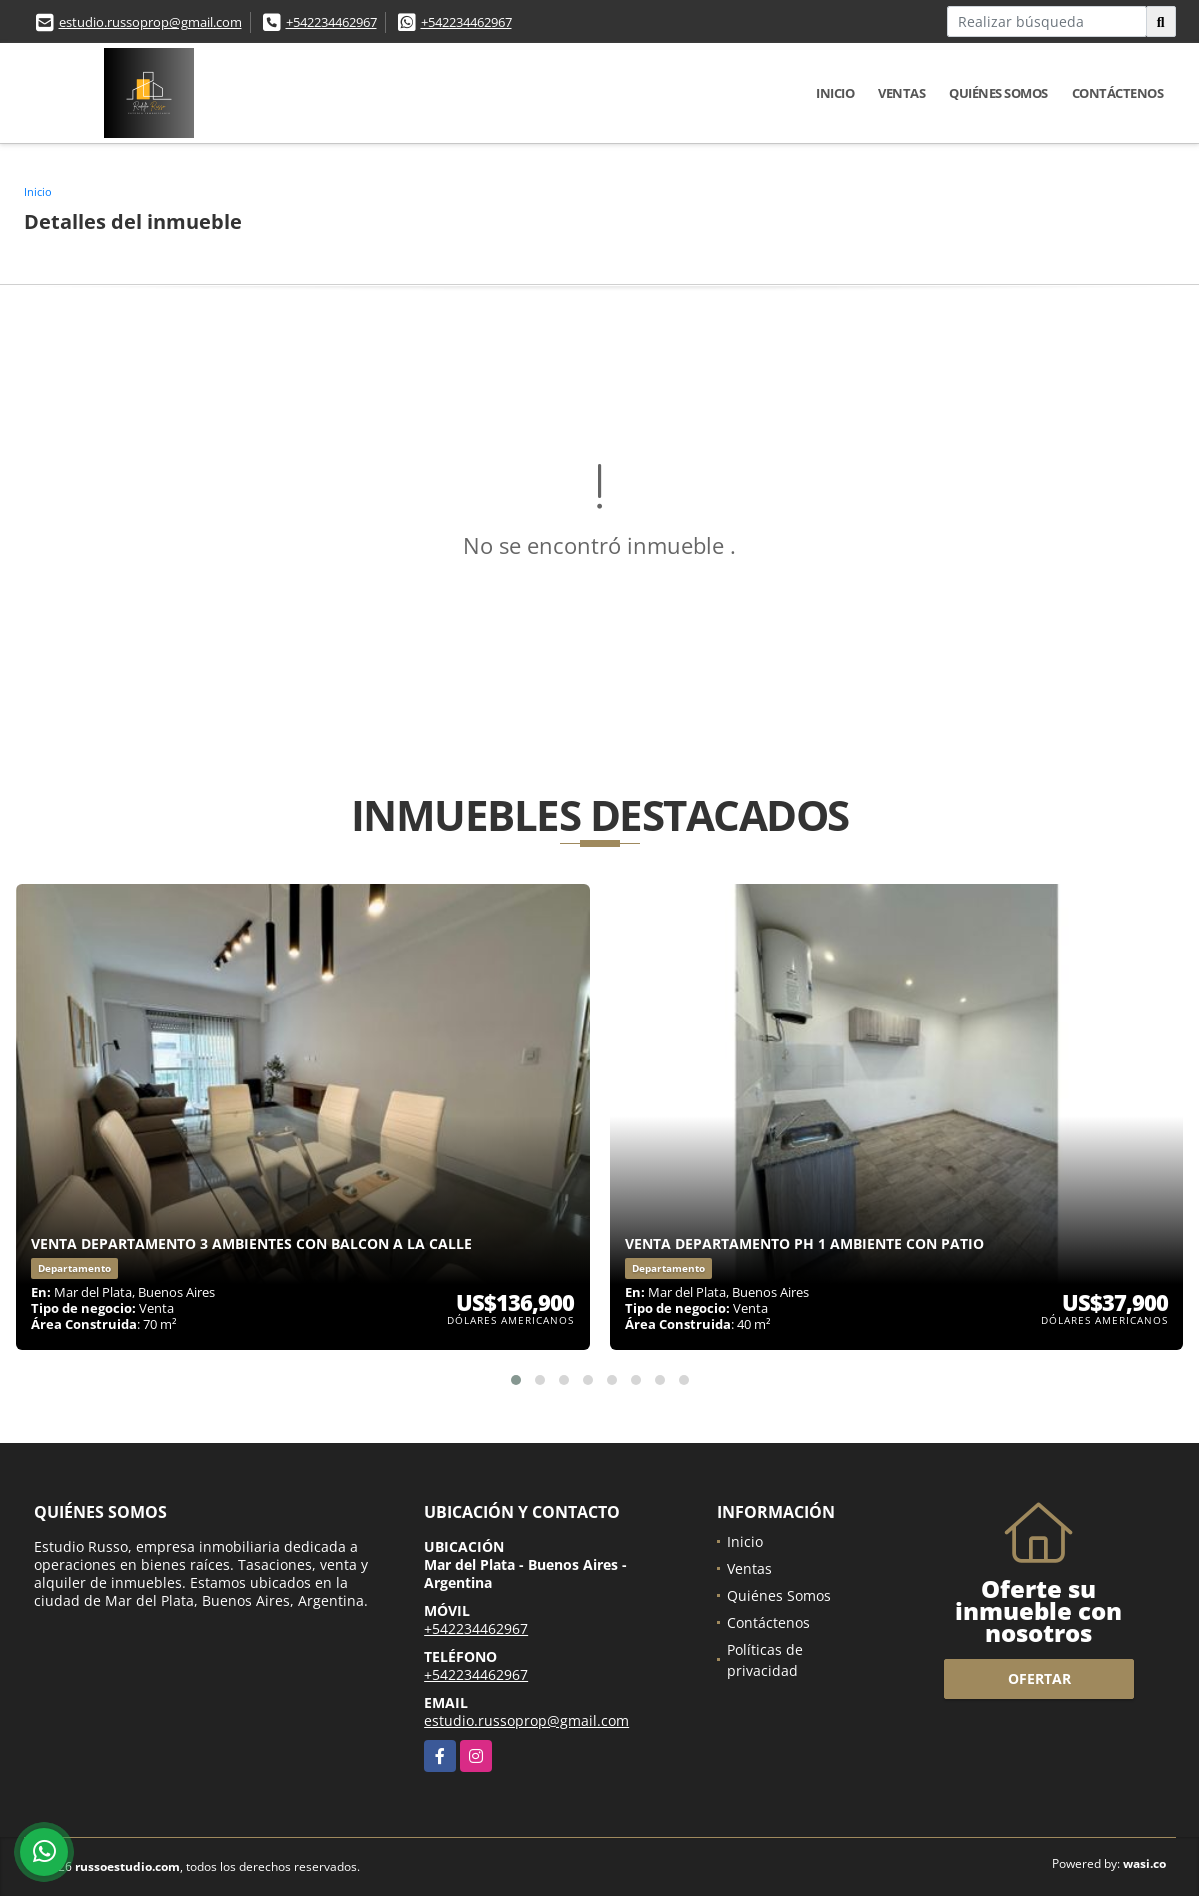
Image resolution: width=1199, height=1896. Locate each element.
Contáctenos (1118, 93)
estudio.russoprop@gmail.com (150, 22)
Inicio (835, 93)
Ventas (901, 93)
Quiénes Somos (998, 93)
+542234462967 (331, 22)
